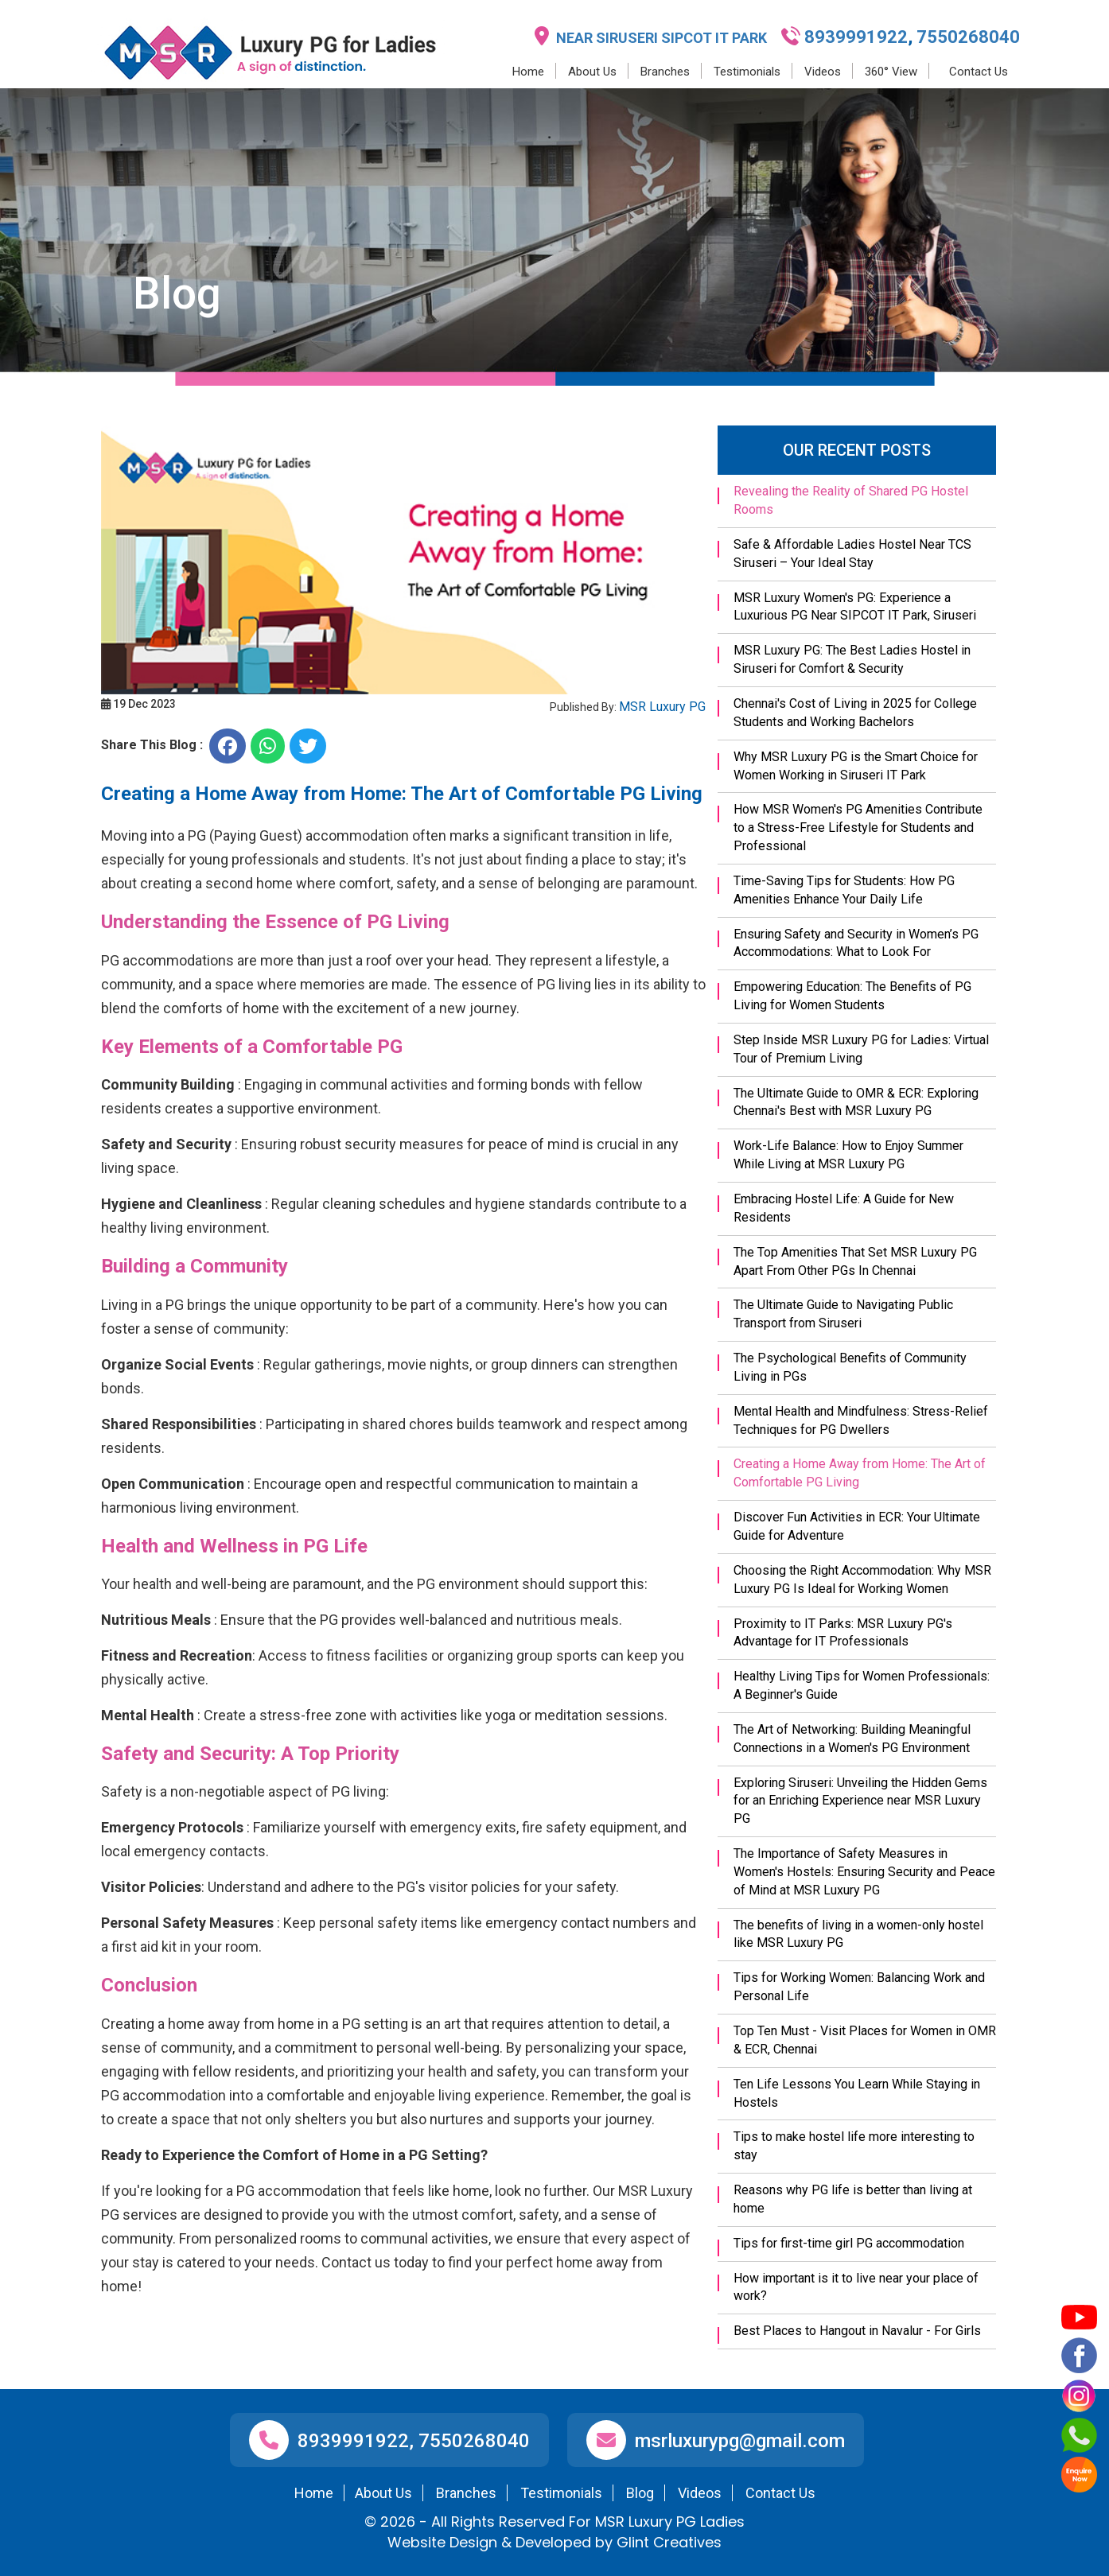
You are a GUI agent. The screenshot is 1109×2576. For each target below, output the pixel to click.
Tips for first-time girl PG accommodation (848, 2243)
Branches (665, 71)
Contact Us (978, 71)
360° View (891, 71)
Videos (822, 71)
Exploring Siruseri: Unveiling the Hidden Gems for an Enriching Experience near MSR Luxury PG (860, 1801)
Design (473, 2542)
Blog (640, 2493)
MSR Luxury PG (662, 706)
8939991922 (856, 37)
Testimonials (747, 71)
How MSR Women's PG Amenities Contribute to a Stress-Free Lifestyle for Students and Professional (858, 827)
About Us (592, 71)
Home (528, 71)
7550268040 (966, 37)
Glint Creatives (669, 2542)
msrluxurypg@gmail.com (740, 2441)
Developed (553, 2542)
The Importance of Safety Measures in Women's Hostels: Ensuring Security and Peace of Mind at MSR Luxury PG (864, 1872)
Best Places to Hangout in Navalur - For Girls (857, 2330)
